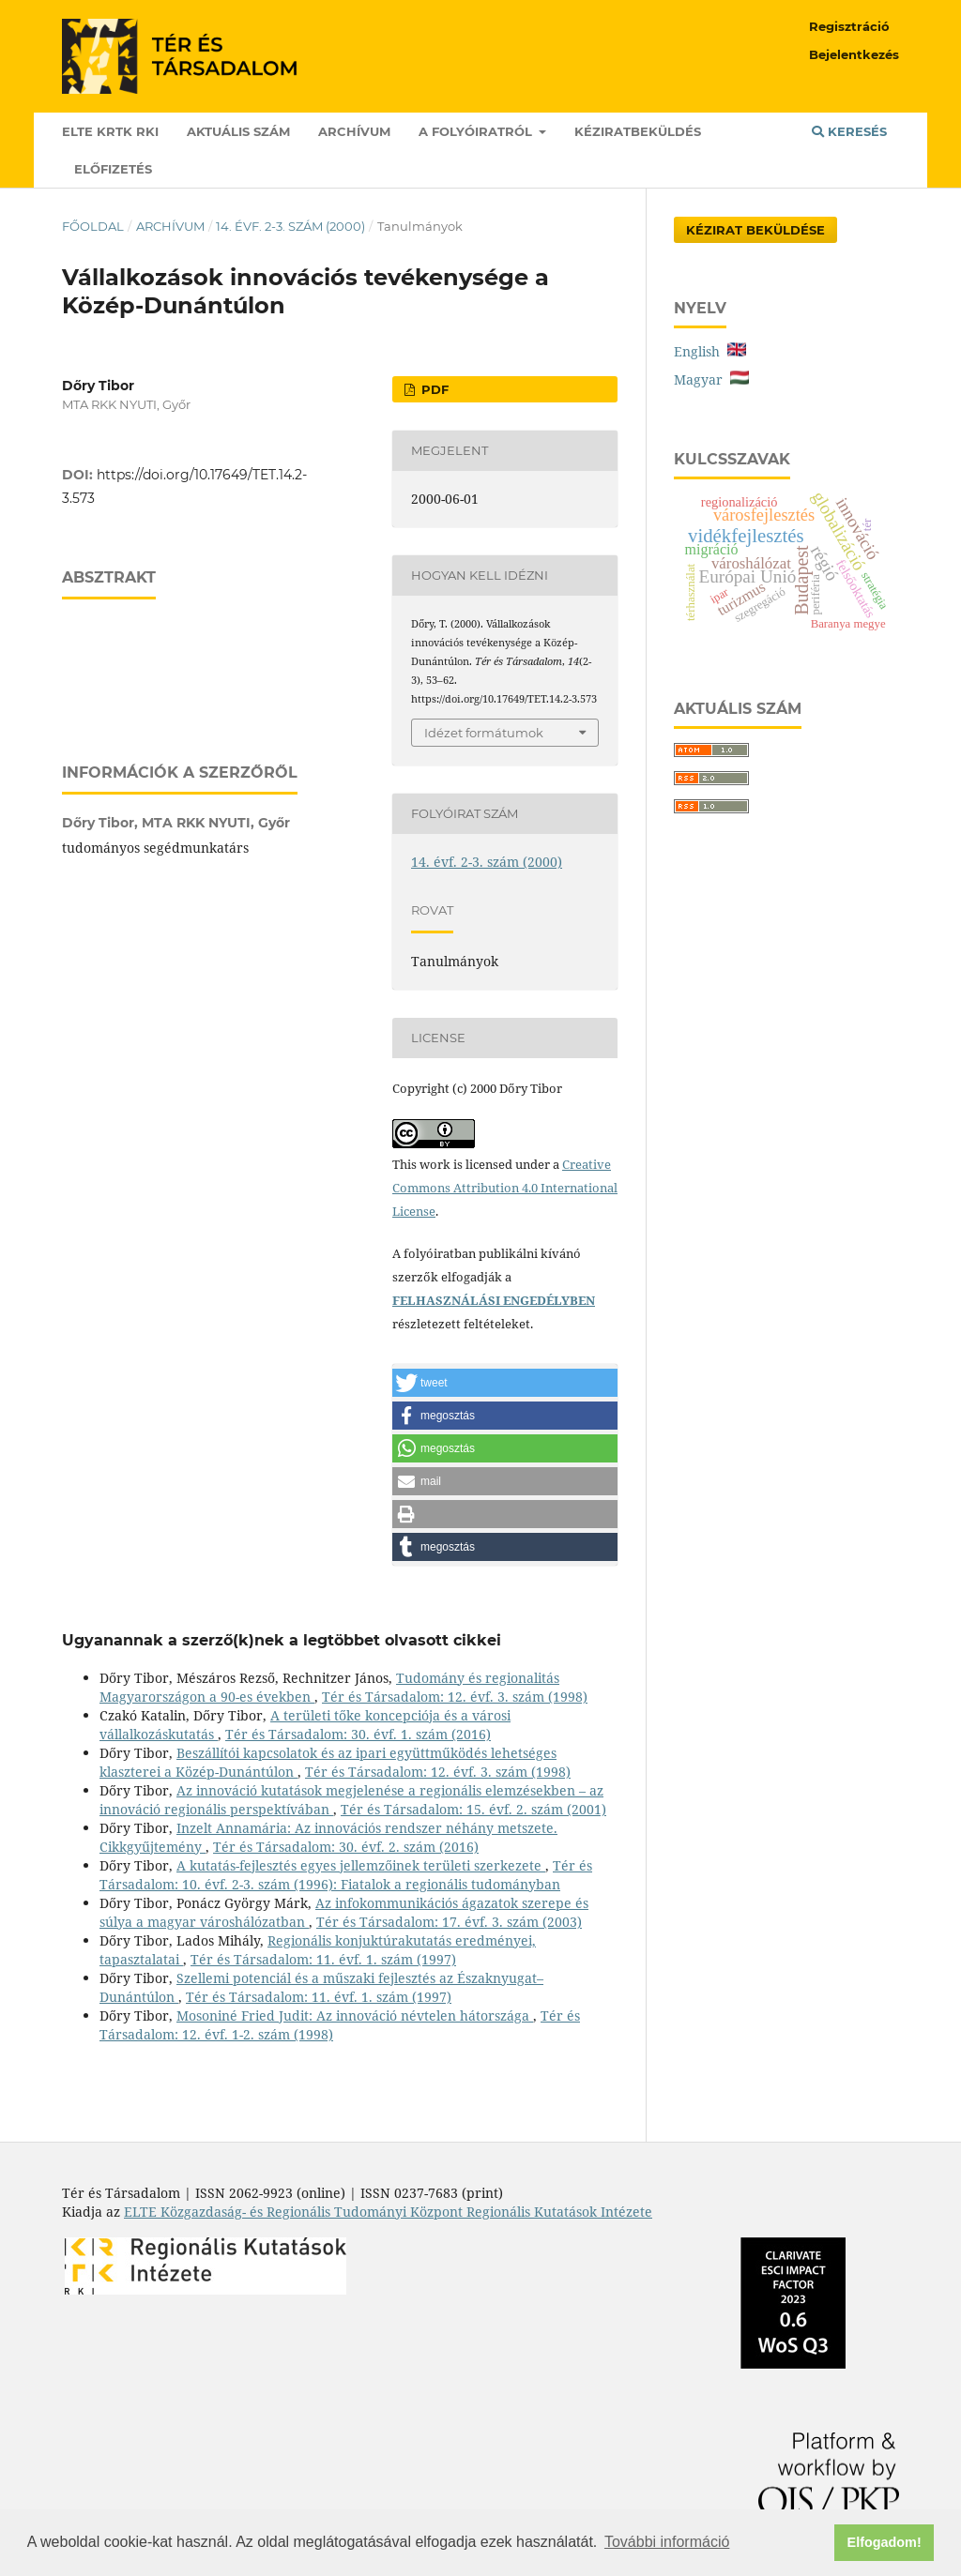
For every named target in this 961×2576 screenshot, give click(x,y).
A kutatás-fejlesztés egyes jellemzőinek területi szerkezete (360, 1865)
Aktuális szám (238, 131)
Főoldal (93, 226)
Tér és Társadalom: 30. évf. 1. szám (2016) (358, 1734)
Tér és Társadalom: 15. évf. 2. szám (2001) (473, 1809)
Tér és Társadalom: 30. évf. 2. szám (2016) (346, 1847)
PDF (433, 389)
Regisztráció (849, 26)
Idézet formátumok (483, 732)
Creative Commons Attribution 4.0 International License (505, 1188)
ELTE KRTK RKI (110, 131)
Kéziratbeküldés (637, 131)
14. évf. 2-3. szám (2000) (290, 226)
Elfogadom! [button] (884, 2542)
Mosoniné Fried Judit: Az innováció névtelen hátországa (354, 2015)
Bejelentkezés (854, 54)
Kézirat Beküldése (755, 229)
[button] (505, 1383)
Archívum (354, 131)
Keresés (849, 131)
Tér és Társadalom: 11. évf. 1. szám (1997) (323, 1959)
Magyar (711, 379)
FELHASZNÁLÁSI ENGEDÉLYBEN (493, 1300)
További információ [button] (666, 2542)
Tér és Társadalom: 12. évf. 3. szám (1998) (454, 1696)
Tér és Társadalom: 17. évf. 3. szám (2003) (449, 1922)
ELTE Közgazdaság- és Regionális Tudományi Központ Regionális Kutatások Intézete (388, 2211)
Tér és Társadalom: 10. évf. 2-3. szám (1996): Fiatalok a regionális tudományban (345, 1874)
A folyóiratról (477, 131)
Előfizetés (113, 168)
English (710, 351)
